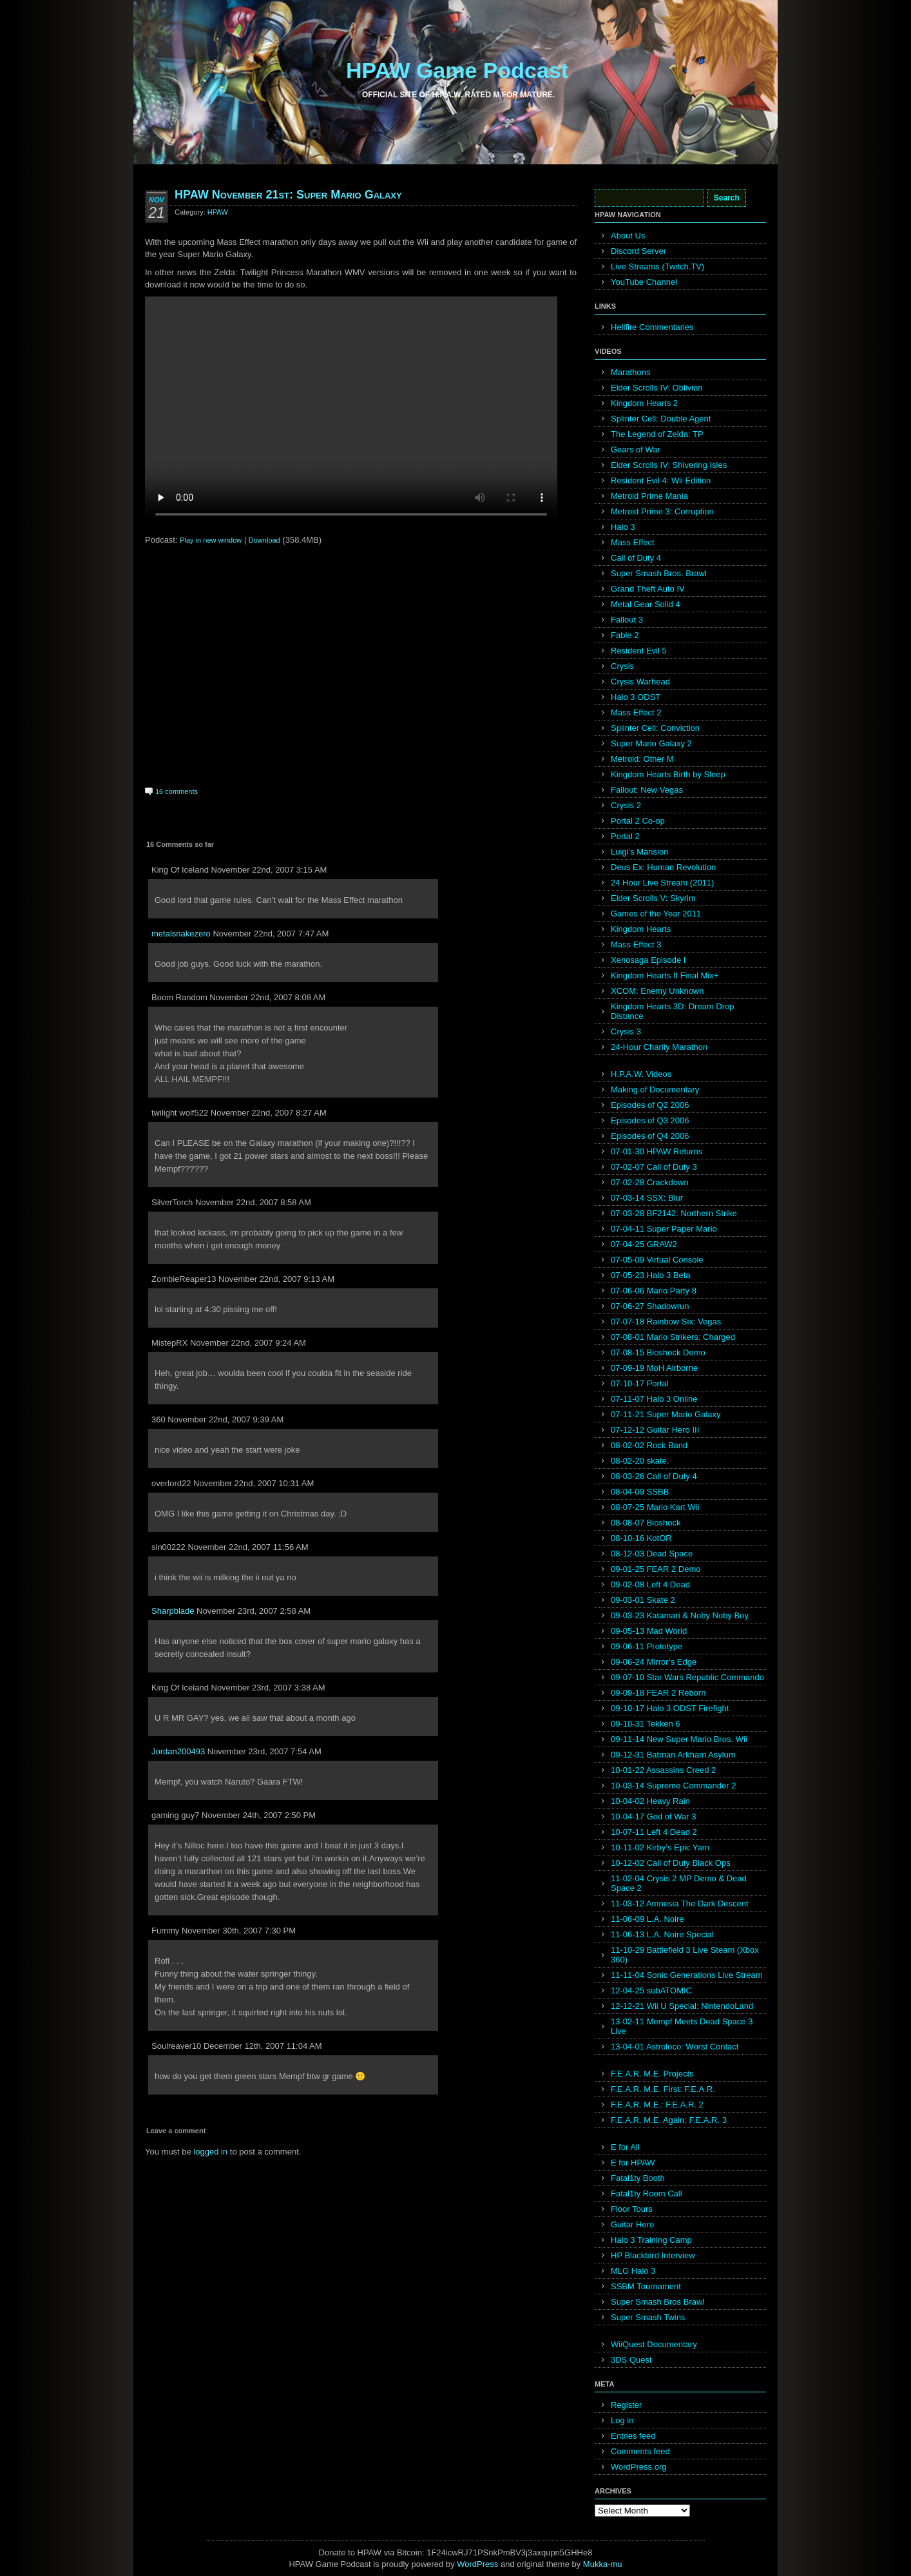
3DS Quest (631, 2360)
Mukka (595, 2564)
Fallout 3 (627, 620)
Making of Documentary (655, 1089)
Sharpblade (173, 1611)
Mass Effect (633, 542)
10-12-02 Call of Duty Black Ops (671, 1863)
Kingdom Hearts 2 (644, 403)
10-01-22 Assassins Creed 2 (663, 1770)
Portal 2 (625, 836)
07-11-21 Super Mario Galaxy (666, 1414)
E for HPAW (633, 2162)
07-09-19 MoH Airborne (654, 1368)
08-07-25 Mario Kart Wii (655, 1507)
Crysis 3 (626, 1031)
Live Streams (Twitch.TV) (657, 266)
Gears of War (635, 449)
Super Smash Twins (648, 2317)
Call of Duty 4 (636, 558)
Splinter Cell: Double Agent (661, 418)
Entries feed (633, 2436)
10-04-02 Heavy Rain (650, 1801)
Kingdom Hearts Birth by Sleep (668, 774)
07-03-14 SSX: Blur (647, 1198)
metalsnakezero (181, 933)
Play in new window (211, 540)
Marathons (630, 372)
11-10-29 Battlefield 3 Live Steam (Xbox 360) (685, 1954)
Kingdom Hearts (641, 929)
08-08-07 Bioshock (645, 1522)
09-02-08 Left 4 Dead (650, 1584)
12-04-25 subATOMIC (651, 1990)
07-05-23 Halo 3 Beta (651, 1275)
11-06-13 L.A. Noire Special (662, 1934)
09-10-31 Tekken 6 (645, 1724)
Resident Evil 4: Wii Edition (661, 480)
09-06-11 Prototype (646, 1646)
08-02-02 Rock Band (649, 1445)
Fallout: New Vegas (647, 790)
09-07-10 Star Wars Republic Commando (687, 1677)
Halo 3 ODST (635, 697)
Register (626, 2405)
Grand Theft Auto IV (648, 589)
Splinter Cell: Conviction (655, 728)
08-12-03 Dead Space (652, 1553)
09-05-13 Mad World (649, 1631)
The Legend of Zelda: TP (657, 434)
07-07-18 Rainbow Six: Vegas (666, 1321)
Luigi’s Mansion (639, 852)
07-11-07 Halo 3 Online (654, 1399)
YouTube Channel (644, 282)
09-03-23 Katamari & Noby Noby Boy (680, 1615)
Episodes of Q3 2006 (650, 1120)
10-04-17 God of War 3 (653, 1816)
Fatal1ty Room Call (646, 2193)
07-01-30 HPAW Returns (656, 1151)
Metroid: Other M (642, 759)
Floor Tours (632, 2209)
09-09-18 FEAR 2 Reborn (658, 1693)
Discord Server (638, 251)
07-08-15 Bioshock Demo (658, 1352)
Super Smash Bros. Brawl (659, 573)
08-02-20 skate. (640, 1461)
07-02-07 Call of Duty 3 (654, 1167)
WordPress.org (638, 2467)
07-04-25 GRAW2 (644, 1244)
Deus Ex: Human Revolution (663, 867)
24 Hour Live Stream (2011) (662, 882)
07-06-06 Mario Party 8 (653, 1290)
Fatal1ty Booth (638, 2178)
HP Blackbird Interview (653, 2255)
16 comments (176, 791)
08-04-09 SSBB (640, 1491)
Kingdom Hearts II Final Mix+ (664, 975)
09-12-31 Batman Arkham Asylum (673, 1754)
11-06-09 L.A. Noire (647, 1919)
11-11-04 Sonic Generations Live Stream (687, 1975)
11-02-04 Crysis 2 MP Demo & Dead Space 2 (679, 1883)
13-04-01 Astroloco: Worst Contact (674, 2046)
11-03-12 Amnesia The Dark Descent (680, 1903)
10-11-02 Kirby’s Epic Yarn (660, 1847)
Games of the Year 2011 (656, 913)
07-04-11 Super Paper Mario (664, 1229)
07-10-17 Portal (640, 1383)
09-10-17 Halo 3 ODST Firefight (670, 1708)
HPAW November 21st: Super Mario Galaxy (288, 194)
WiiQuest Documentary (654, 2344)
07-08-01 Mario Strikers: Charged (673, 1337)
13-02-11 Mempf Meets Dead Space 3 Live (682, 2026)
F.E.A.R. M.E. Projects (652, 2073)
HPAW (217, 212)
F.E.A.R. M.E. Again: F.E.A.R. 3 (669, 2120)
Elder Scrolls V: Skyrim (653, 898)
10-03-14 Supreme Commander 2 (673, 1785)
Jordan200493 (178, 1751)
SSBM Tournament (646, 2286)
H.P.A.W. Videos (641, 1074)
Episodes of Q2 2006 (650, 1105)
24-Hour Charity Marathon (659, 1047)
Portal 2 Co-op (638, 821)
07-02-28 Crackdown (650, 1182)
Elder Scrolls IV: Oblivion (657, 387)
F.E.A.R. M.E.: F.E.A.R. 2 (657, 2104)
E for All (625, 2147)
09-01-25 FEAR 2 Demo (655, 1569)
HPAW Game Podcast (457, 70)
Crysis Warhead (640, 681)
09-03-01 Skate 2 (643, 1600)
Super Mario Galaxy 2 (651, 743)
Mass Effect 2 (636, 712)
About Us (628, 235)
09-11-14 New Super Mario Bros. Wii (679, 1739)
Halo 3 (623, 527)
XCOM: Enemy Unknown (657, 991)
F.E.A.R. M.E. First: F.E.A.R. (663, 2089)
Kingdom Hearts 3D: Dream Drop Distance (672, 1011)
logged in (210, 2151)
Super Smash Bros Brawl (657, 2302)
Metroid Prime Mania (649, 496)
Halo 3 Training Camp (651, 2240)
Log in (622, 2420)
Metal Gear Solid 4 (645, 604)
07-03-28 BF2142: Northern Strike (674, 1213)
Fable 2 (624, 635)
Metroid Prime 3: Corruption (662, 511)
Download (264, 540)
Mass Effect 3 (636, 944)
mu (616, 2564)
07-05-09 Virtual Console (657, 1259)
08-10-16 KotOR (641, 1538)
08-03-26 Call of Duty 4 (654, 1476)
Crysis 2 (626, 805)
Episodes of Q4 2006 (650, 1136)
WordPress (477, 2564)
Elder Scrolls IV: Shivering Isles (669, 465)
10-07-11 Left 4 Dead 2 (654, 1832)
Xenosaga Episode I (648, 960)
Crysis (622, 666)
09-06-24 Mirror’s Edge (653, 1662)
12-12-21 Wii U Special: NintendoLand (682, 2006)
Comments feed (640, 2451)
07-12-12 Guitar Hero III (655, 1430)
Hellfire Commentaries (652, 327)
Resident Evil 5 (639, 650)
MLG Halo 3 (633, 2271)
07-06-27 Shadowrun (650, 1306)
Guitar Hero (632, 2224)
